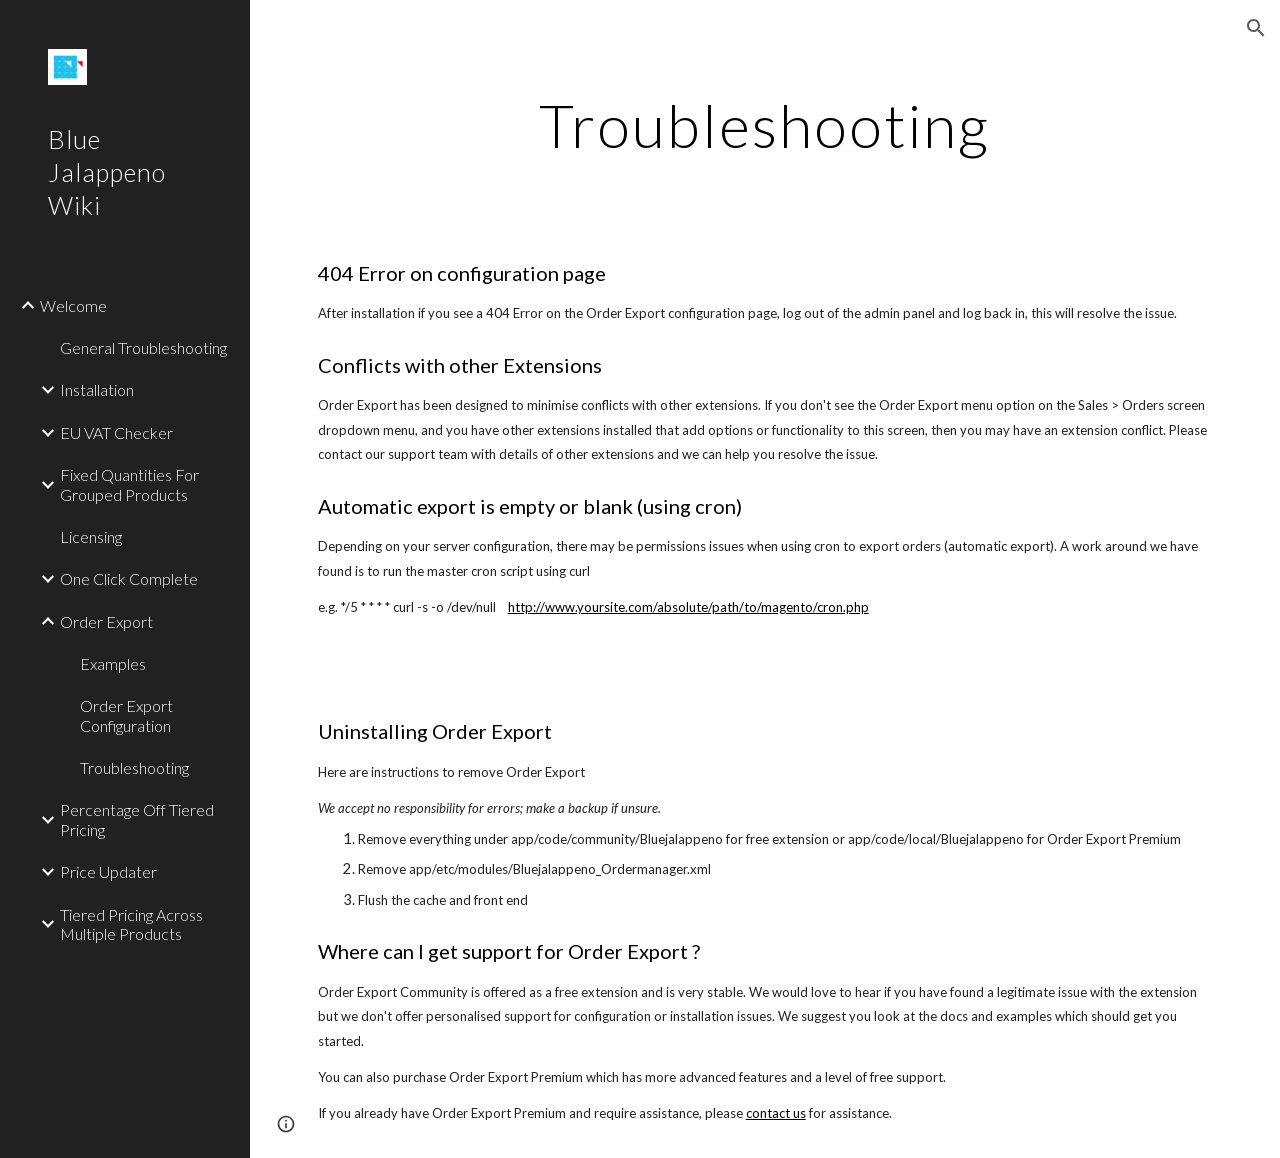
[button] (1256, 28)
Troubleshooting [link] (134, 767)
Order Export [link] (106, 621)
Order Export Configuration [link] (126, 715)
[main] (764, 125)
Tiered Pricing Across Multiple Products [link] (131, 924)
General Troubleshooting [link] (143, 347)
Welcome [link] (73, 305)
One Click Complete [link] (129, 578)
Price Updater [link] (108, 871)
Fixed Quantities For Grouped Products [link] (129, 484)
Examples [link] (113, 663)
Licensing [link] (91, 536)
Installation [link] (97, 389)
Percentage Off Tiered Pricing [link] (137, 819)
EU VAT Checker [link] (116, 432)
